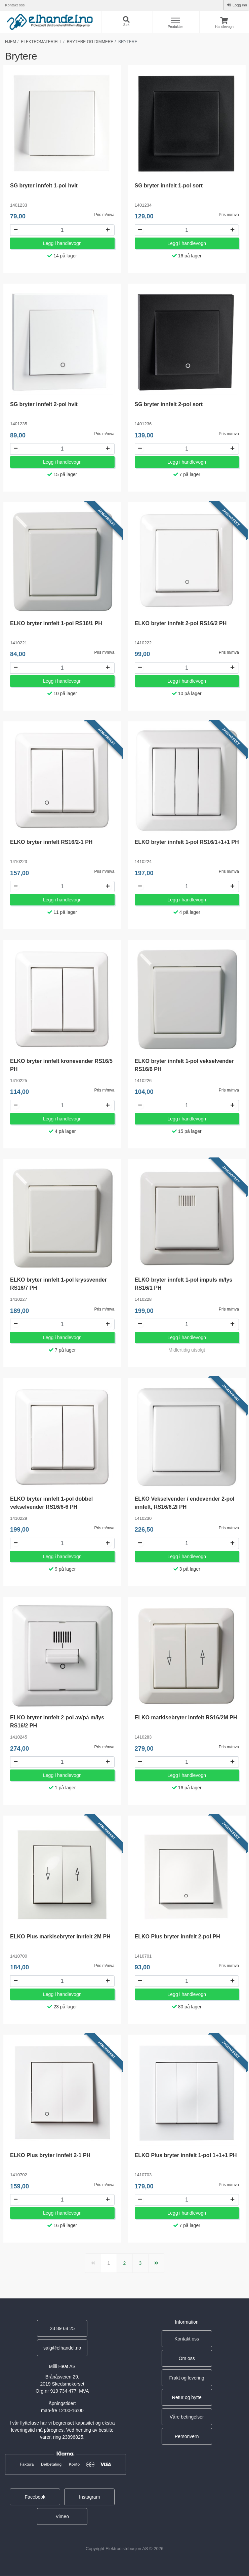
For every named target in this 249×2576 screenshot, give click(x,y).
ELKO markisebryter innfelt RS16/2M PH (186, 1718)
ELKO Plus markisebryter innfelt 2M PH (60, 1937)
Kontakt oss (15, 5)
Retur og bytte (187, 2398)
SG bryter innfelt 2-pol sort (169, 404)
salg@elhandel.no (62, 2348)
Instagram (89, 2497)
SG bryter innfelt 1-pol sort (169, 185)
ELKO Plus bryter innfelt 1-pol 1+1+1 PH (186, 2155)
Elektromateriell (41, 41)
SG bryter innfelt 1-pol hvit (44, 185)
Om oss (187, 2359)
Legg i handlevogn (62, 243)
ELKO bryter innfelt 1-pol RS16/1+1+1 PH (187, 842)
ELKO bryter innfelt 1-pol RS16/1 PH (56, 623)
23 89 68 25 (62, 2329)
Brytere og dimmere (90, 41)
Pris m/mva (104, 215)
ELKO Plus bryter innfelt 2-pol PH (177, 1937)
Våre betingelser (187, 2417)
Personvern (187, 2437)
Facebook (35, 2497)
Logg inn (239, 5)
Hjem (10, 41)
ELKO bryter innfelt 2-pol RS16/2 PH (181, 623)
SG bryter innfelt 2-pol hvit (44, 404)
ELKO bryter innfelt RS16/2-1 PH (51, 842)
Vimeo (62, 2517)
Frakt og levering (186, 2378)
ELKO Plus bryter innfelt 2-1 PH (50, 2155)
